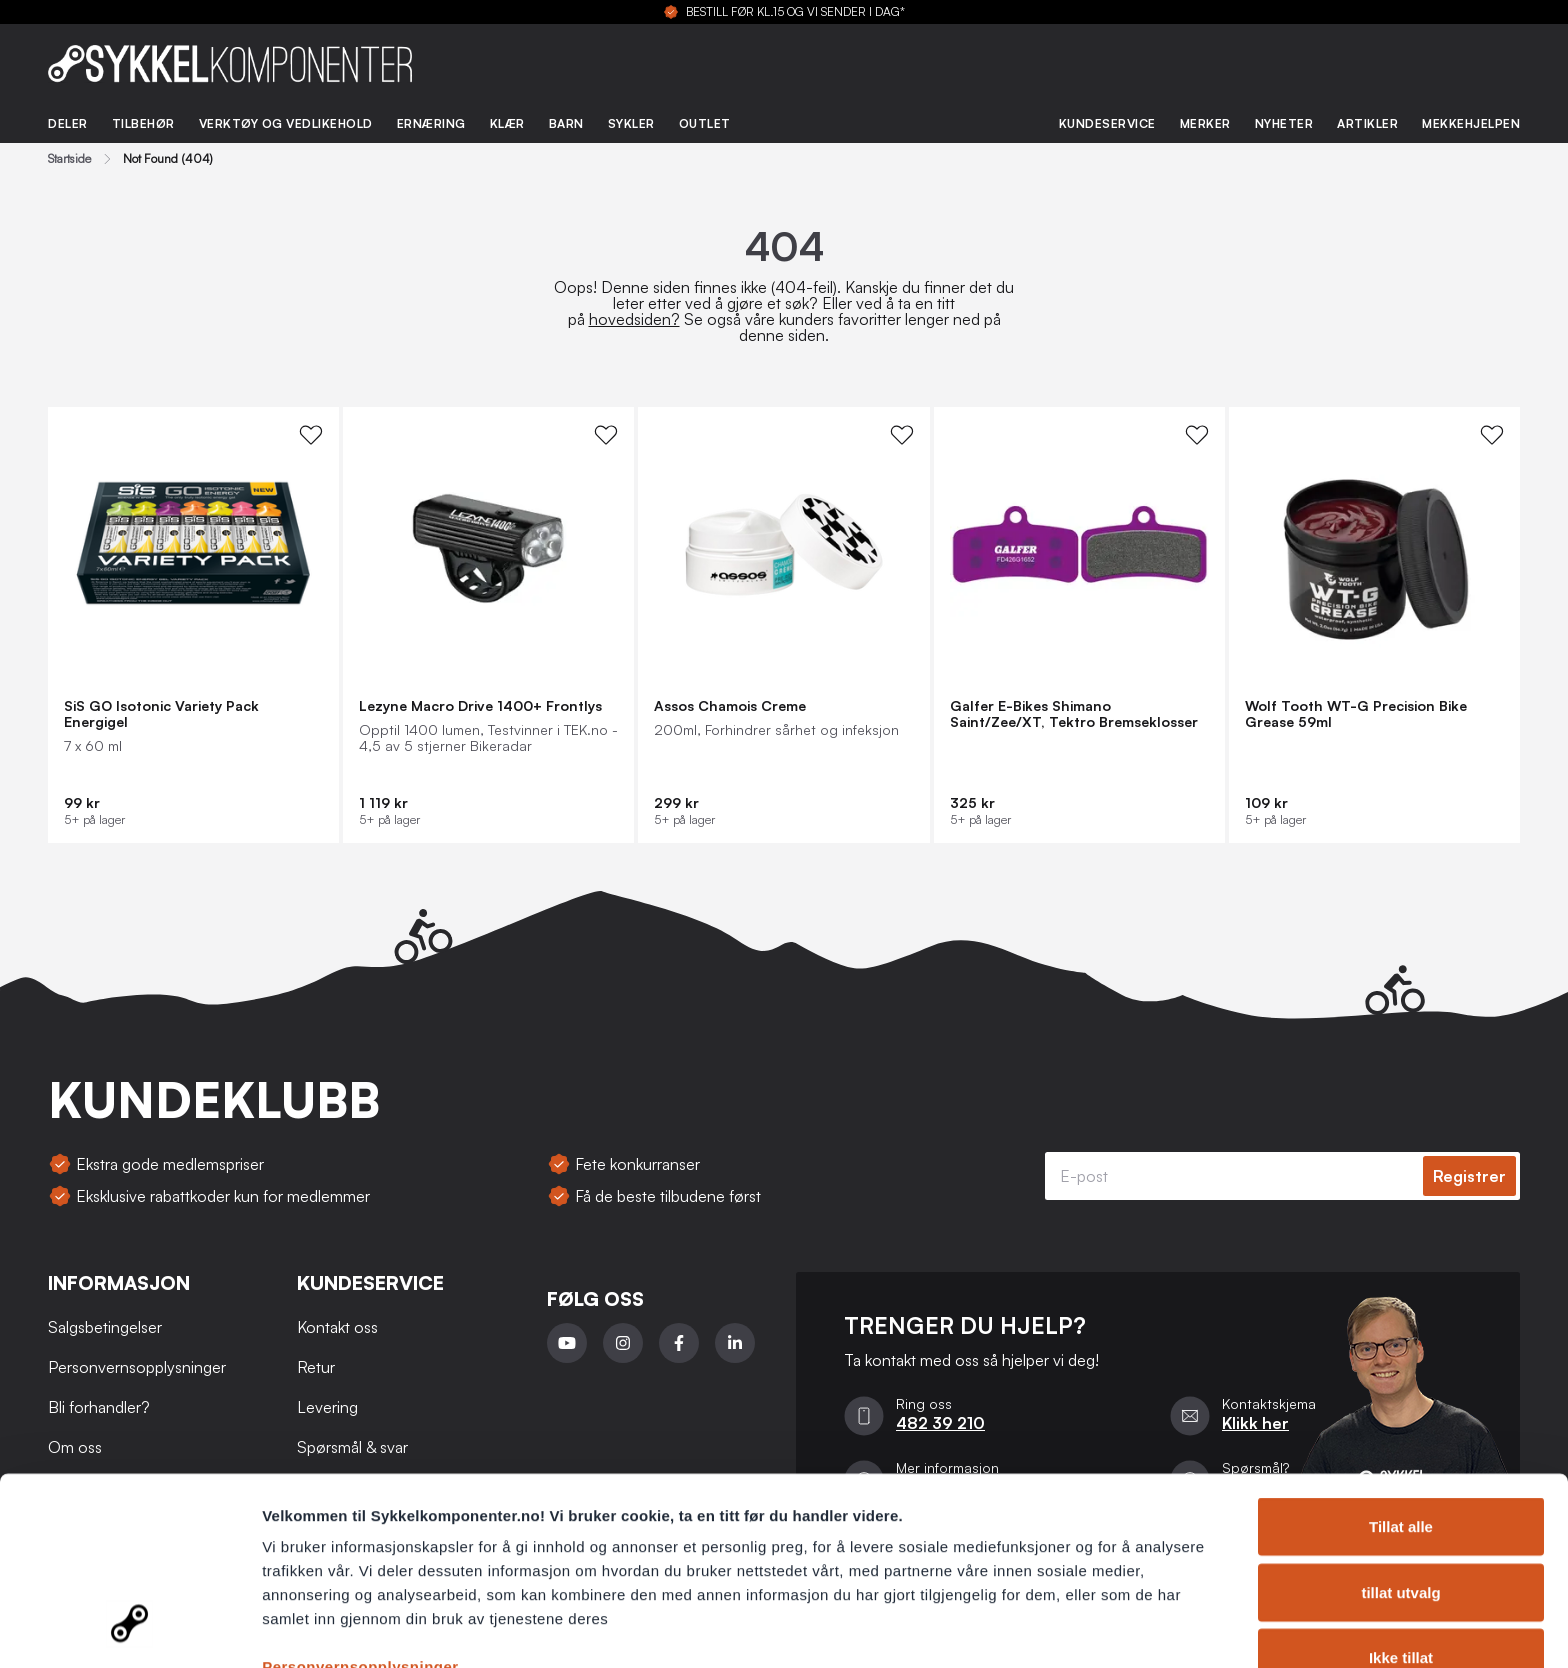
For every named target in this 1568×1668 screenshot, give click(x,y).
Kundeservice (1107, 123)
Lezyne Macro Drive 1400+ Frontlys (480, 706)
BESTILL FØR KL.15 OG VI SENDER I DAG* (795, 12)
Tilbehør (143, 123)
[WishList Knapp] (311, 435)
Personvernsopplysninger (360, 1561)
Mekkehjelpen (1471, 123)
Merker (1205, 123)
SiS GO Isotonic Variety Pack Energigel (161, 714)
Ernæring (431, 123)
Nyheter (1284, 123)
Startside (69, 159)
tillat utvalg (1400, 1487)
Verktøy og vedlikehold (286, 123)
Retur (316, 1367)
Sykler (631, 123)
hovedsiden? (634, 319)
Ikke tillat (1401, 1552)
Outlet (705, 123)
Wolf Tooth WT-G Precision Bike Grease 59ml (1356, 714)
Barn (566, 123)
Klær (507, 123)
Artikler (1367, 123)
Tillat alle (1401, 1421)
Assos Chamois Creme (730, 706)
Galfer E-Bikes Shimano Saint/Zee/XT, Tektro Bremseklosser (1074, 714)
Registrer (1469, 1176)
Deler (68, 123)
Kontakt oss (337, 1327)
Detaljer (1065, 1628)
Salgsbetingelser (105, 1327)
